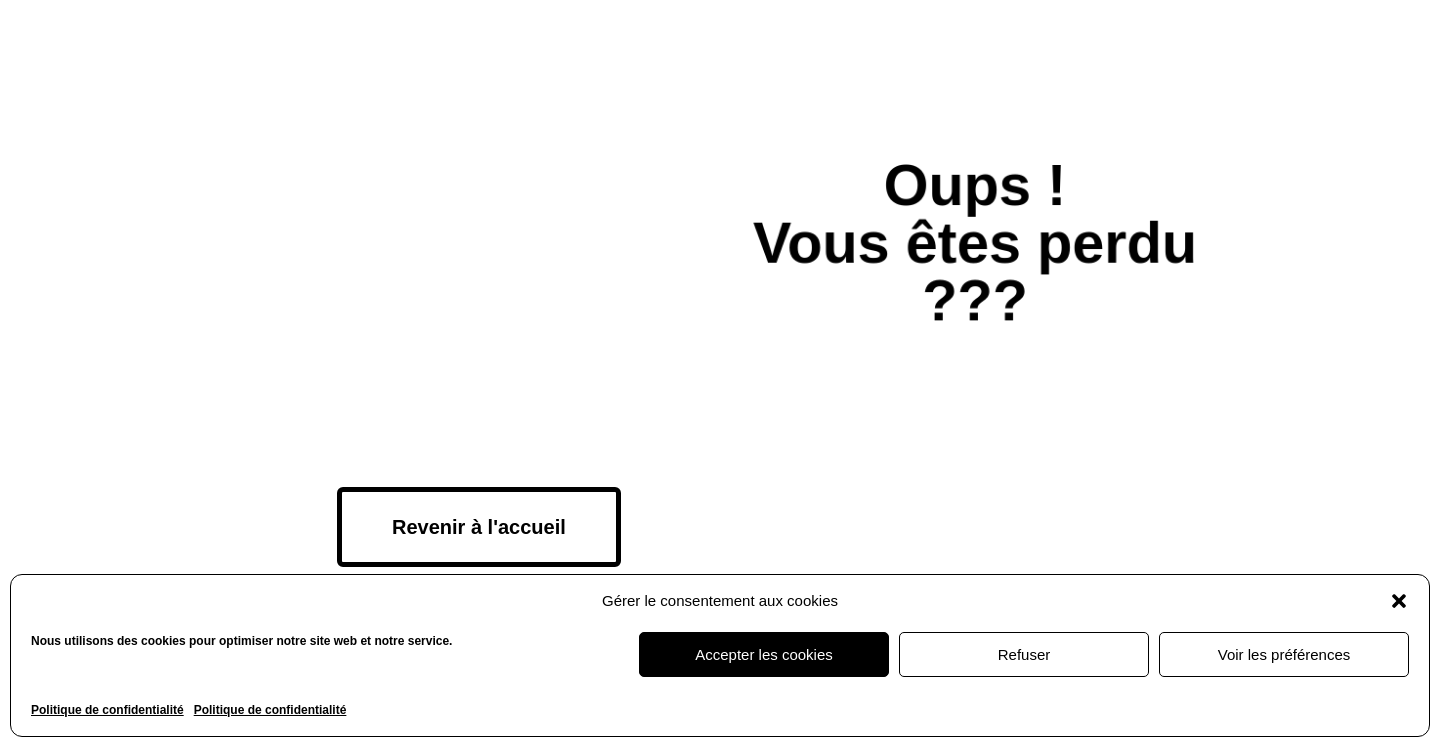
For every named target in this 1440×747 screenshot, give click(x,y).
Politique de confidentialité (107, 710)
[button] (1399, 601)
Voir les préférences (1284, 654)
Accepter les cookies (764, 654)
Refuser (1024, 654)
